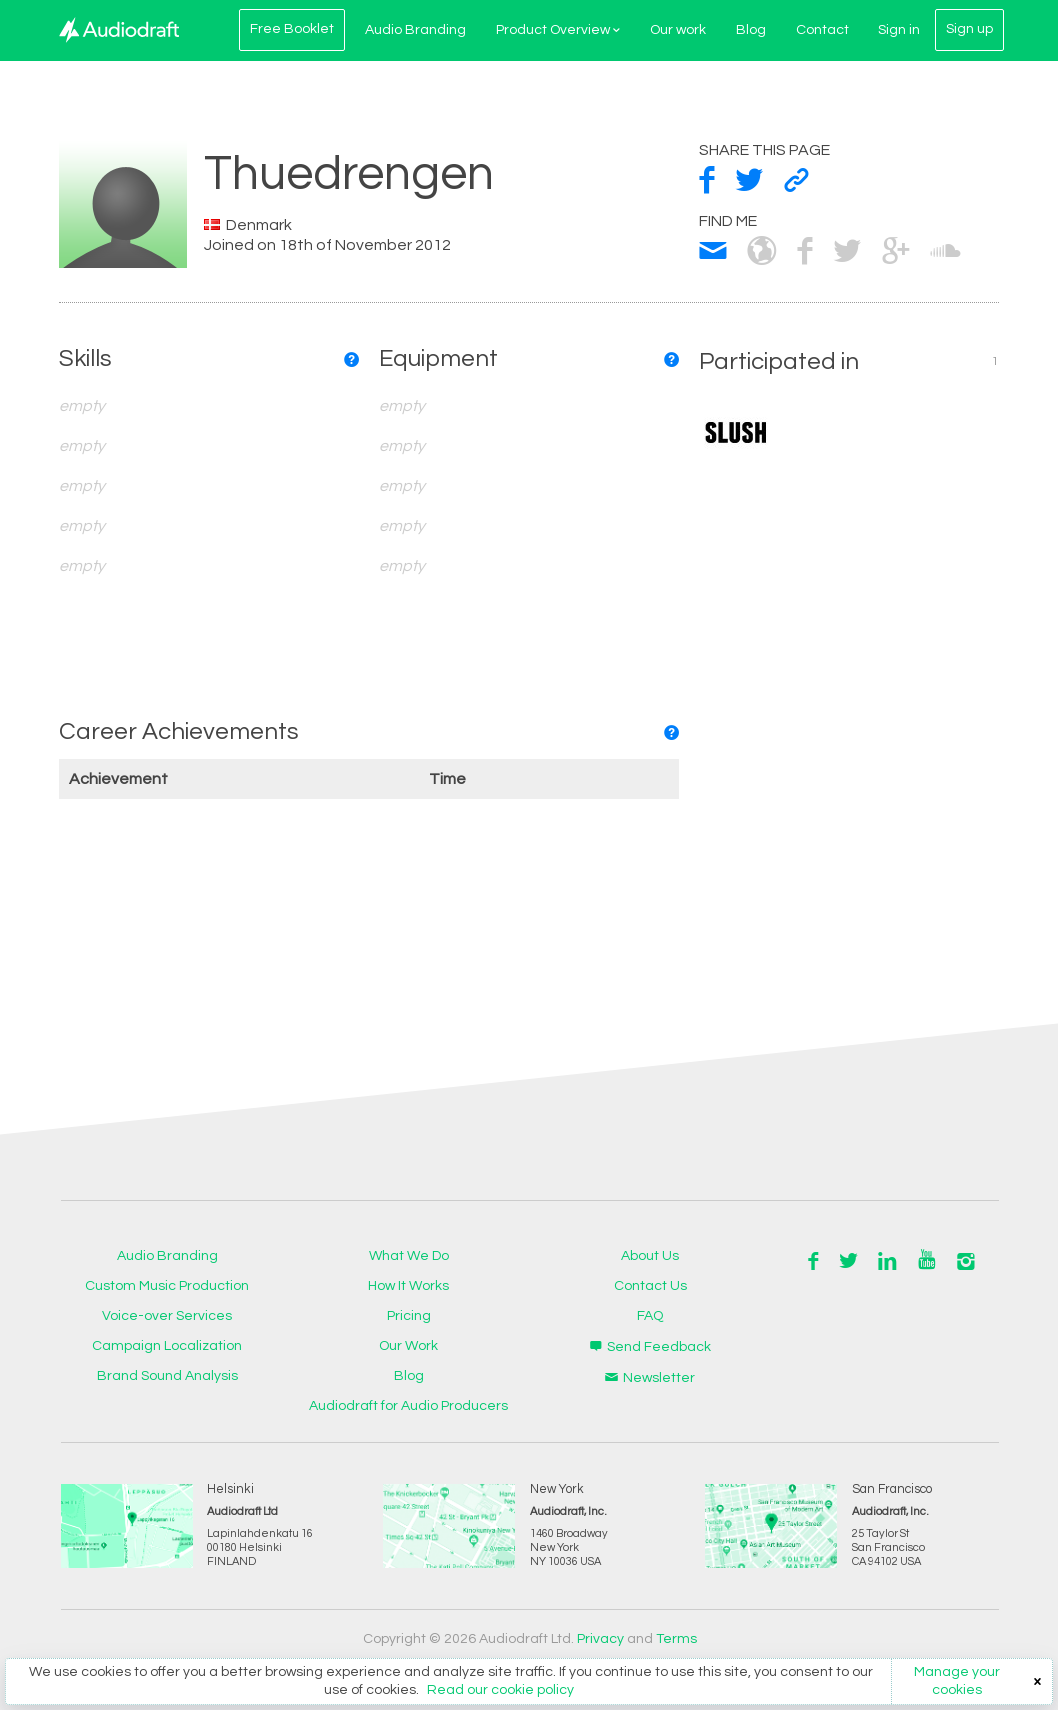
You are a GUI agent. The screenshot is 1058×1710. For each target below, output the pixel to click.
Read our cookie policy (500, 1690)
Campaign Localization (167, 1346)
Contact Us (650, 1286)
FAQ (650, 1316)
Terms (676, 1639)
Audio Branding (413, 30)
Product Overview (556, 30)
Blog (749, 30)
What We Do (409, 1256)
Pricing (409, 1316)
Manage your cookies (957, 1681)
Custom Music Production (167, 1286)
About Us (650, 1256)
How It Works (408, 1286)
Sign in (898, 30)
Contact (820, 30)
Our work (676, 30)
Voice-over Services (167, 1316)
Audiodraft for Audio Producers (408, 1406)
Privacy (600, 1639)
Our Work (408, 1346)
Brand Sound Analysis (167, 1376)
